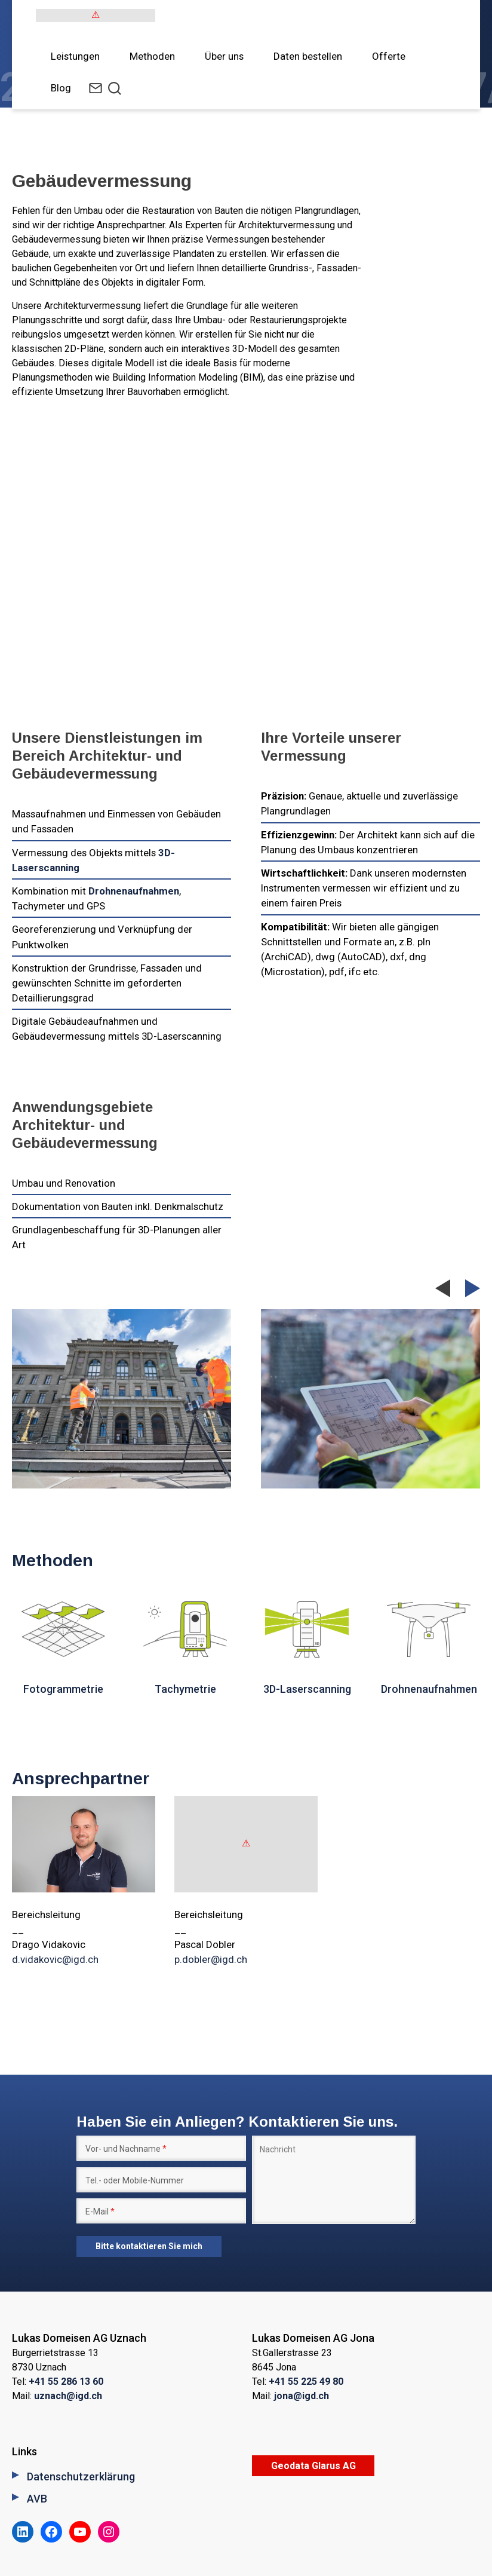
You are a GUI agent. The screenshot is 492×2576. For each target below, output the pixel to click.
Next (472, 1288)
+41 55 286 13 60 (66, 2381)
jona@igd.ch (301, 2396)
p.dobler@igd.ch (210, 1959)
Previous (442, 1293)
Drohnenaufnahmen (133, 891)
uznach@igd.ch (68, 2396)
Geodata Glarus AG (313, 2465)
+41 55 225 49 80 (306, 2381)
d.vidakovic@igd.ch (55, 1959)
